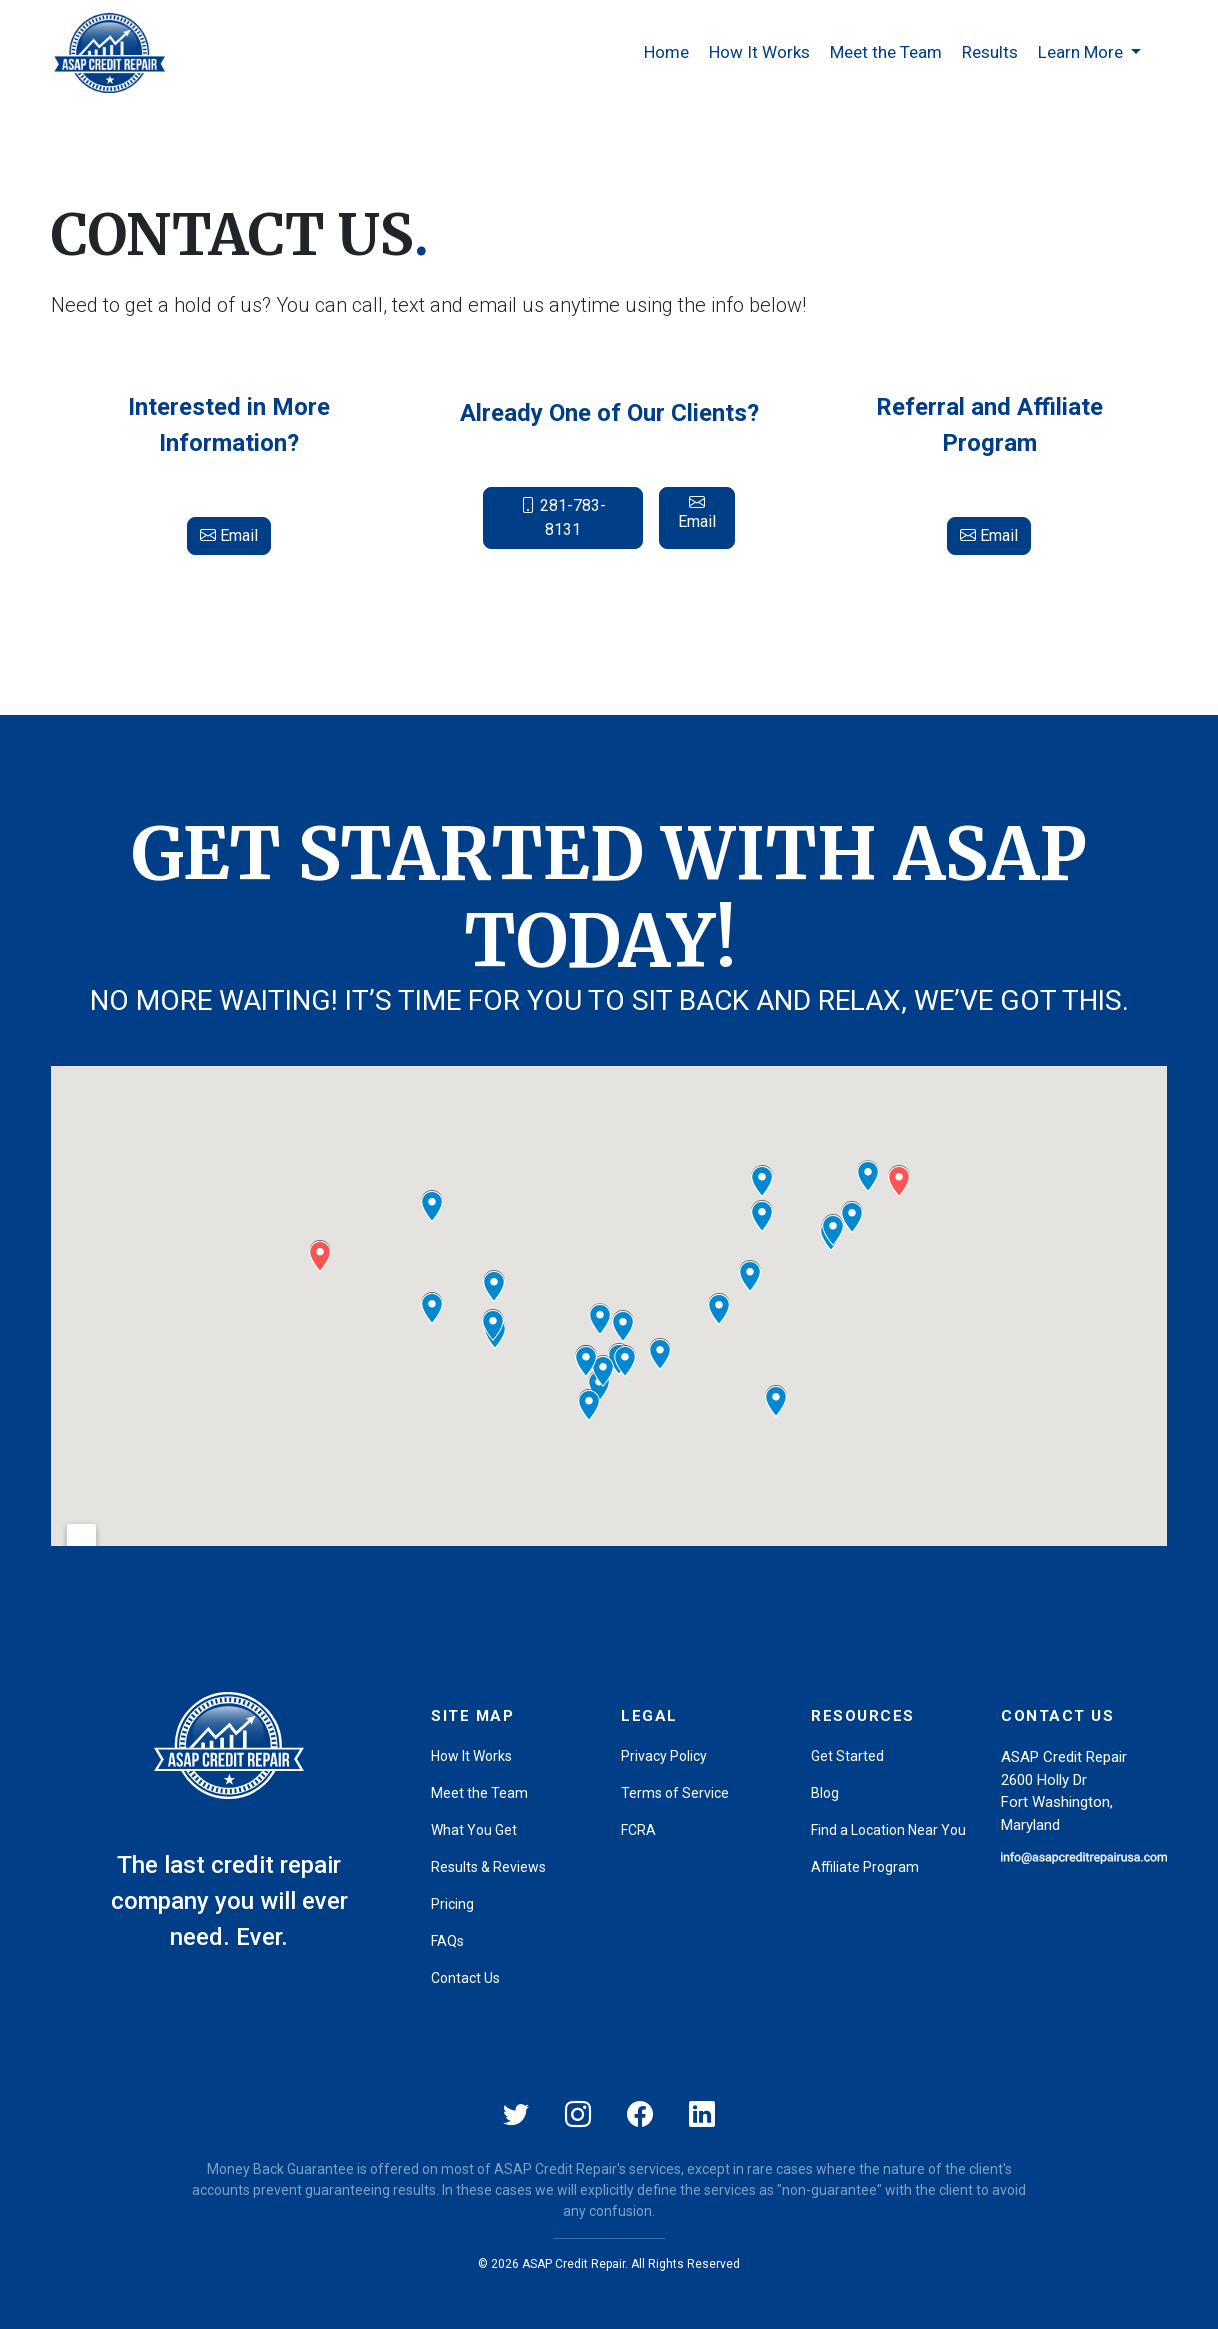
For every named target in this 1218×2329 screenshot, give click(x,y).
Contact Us (465, 1978)
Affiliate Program (865, 1867)
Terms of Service (675, 1793)
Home (666, 52)
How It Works (759, 52)
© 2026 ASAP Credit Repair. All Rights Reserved (609, 2264)
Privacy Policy (664, 1756)
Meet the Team (886, 52)
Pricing (452, 1904)
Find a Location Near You (888, 1830)
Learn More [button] (1082, 52)
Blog (825, 1793)
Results (990, 52)
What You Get (474, 1830)
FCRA (638, 1830)
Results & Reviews (488, 1867)
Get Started (847, 1756)
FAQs (447, 1941)
